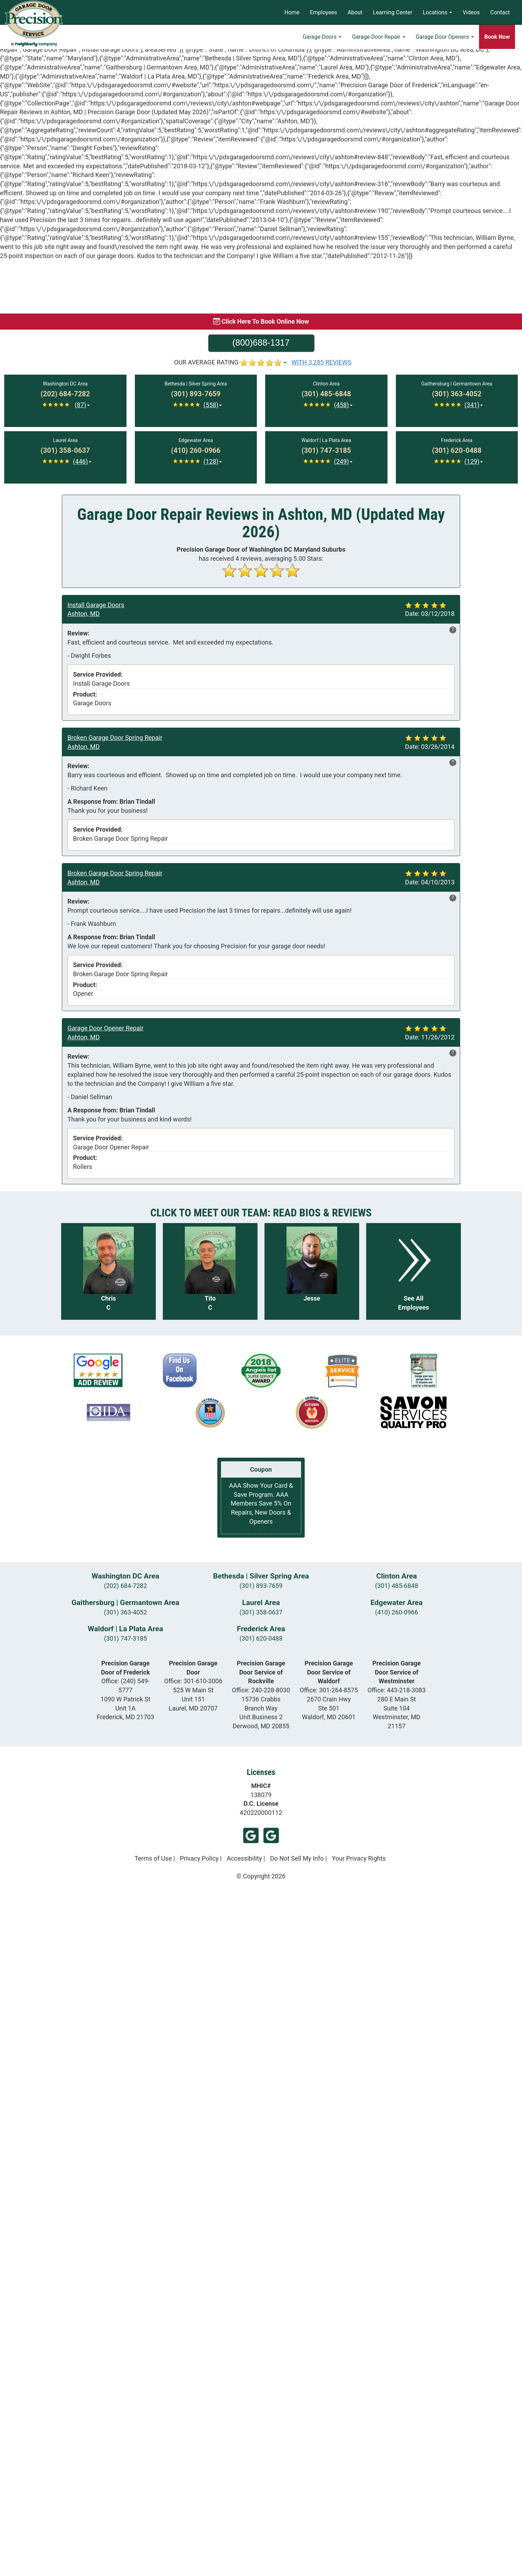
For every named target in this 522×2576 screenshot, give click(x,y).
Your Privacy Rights (359, 1858)
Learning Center (392, 12)
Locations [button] (437, 12)
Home (291, 12)
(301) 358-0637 (260, 1612)
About (355, 12)
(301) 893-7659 (260, 1585)
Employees (323, 12)
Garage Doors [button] (322, 37)
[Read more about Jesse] (311, 1271)
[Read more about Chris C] (108, 1271)
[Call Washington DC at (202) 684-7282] (65, 394)
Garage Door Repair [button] (378, 37)
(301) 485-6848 (396, 1585)
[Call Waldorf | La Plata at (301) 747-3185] (326, 450)
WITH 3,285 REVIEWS (321, 362)
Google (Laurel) (251, 1835)
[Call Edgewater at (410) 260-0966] (196, 450)
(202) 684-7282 (125, 1585)
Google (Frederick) (271, 1835)
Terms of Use (153, 1858)
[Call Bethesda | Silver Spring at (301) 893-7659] (196, 394)
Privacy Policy (199, 1858)
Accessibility (244, 1858)
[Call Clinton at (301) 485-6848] (326, 394)
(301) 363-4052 (125, 1612)
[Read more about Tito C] (210, 1271)
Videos (471, 12)
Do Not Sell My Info (297, 1858)
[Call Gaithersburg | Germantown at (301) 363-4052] (457, 394)
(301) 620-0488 (260, 1638)
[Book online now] (261, 322)
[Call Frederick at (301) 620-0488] (457, 450)
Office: (193, 1681)
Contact (500, 12)
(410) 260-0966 (396, 1612)
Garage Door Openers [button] (445, 37)
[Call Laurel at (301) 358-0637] (65, 450)
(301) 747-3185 (125, 1638)
